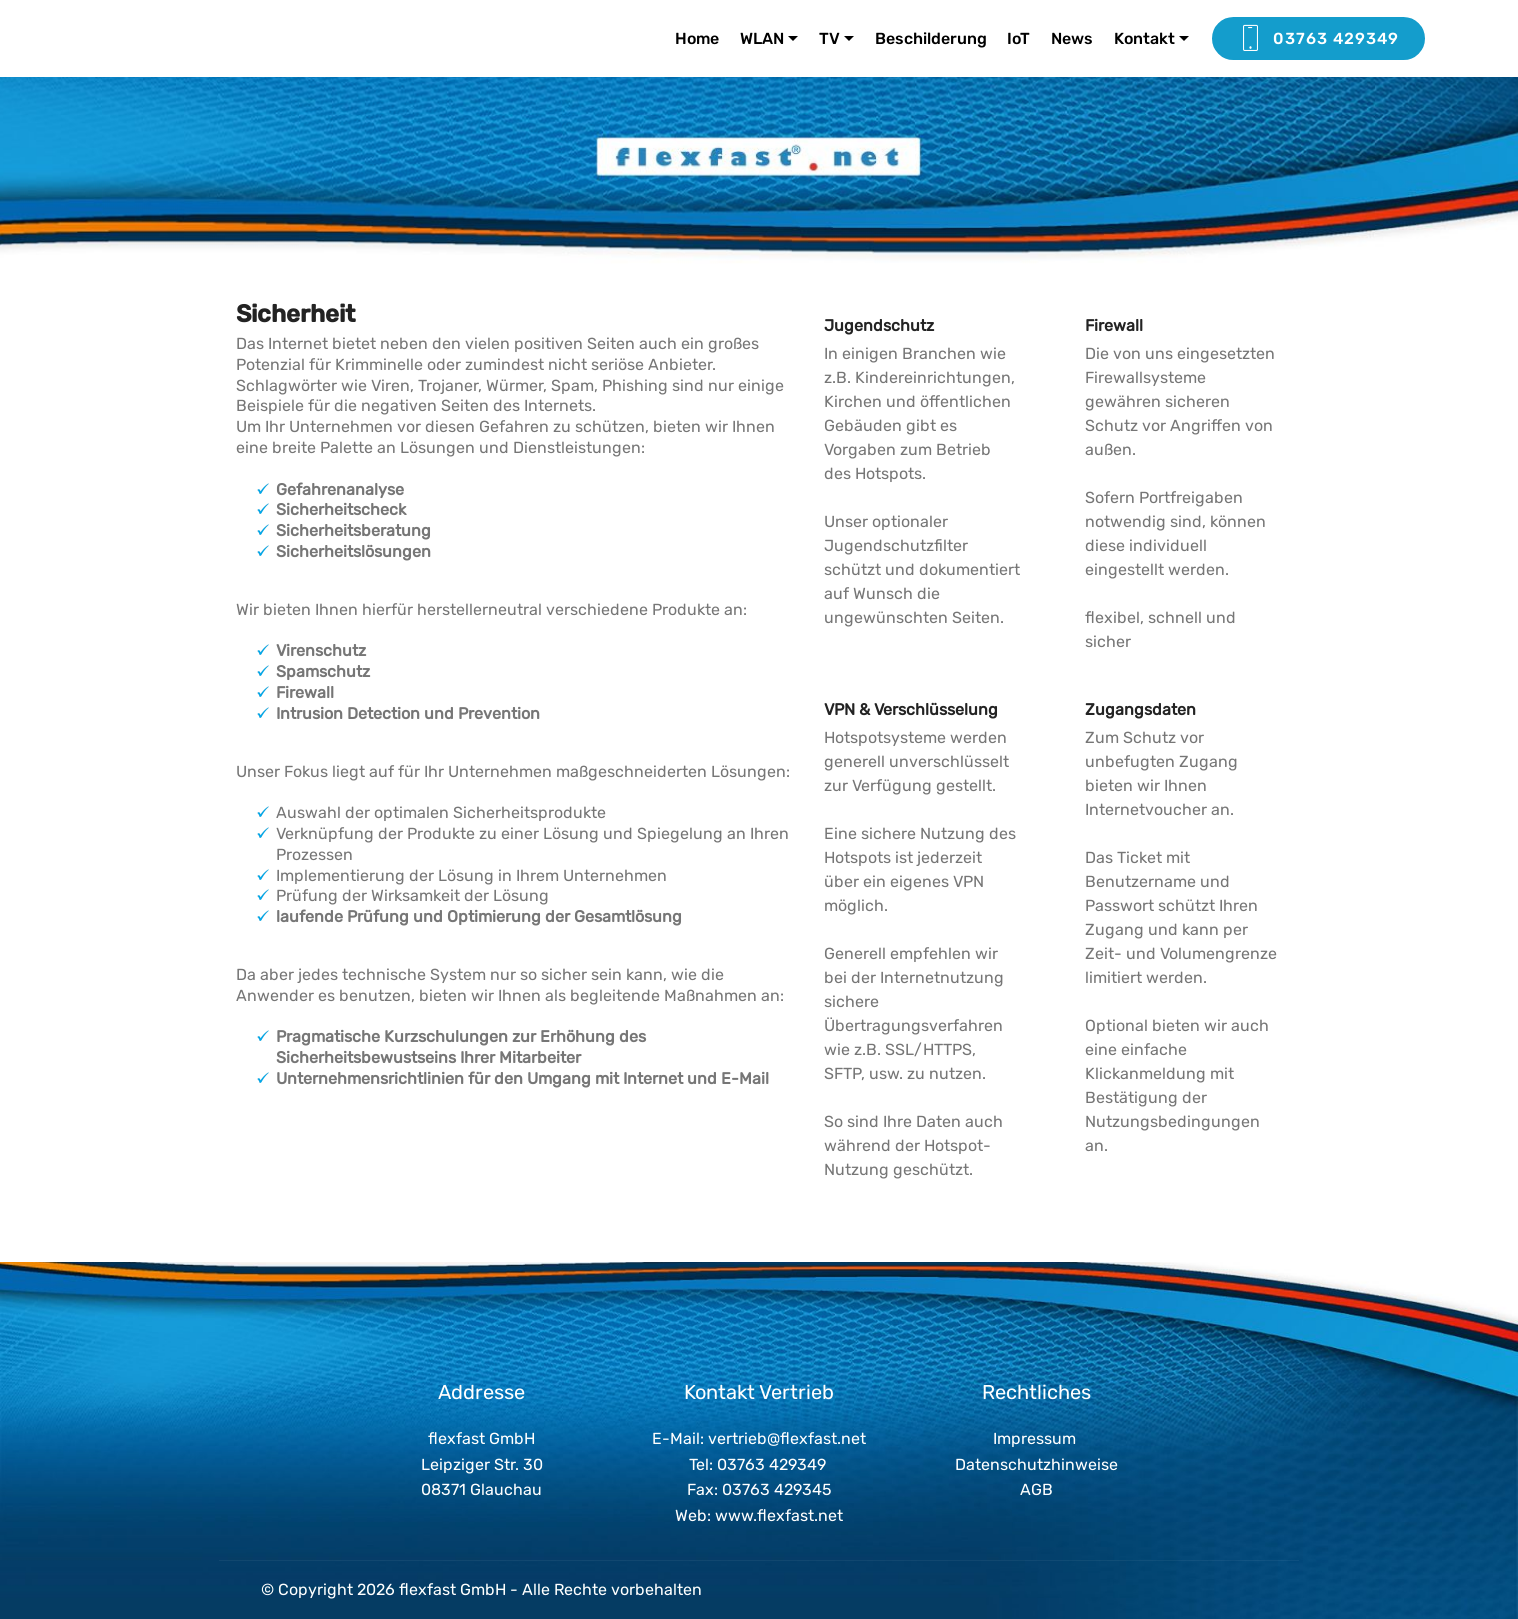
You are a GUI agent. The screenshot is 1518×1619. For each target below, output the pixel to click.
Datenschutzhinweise (1036, 1464)
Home (697, 38)
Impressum (1034, 1438)
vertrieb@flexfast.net (787, 1438)
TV (829, 38)
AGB (1036, 1489)
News (1072, 38)
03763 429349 (1318, 39)
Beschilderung (931, 38)
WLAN (762, 38)
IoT (1018, 38)
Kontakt (1144, 38)
